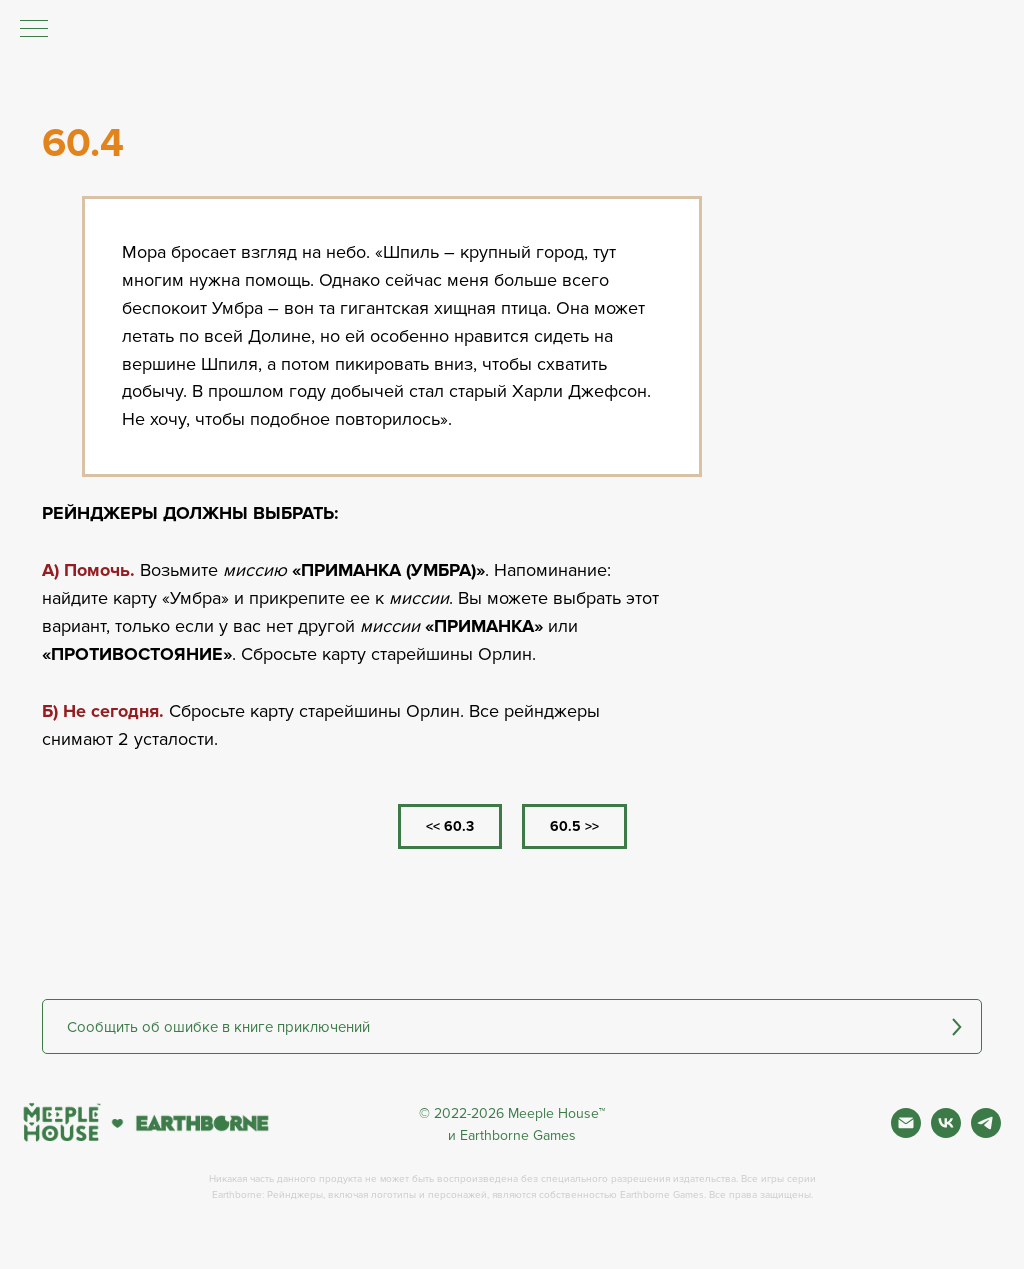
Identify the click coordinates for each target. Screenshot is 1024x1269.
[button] (512, 1026)
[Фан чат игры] (986, 1132)
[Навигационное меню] (34, 30)
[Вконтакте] (946, 1132)
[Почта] (906, 1132)
